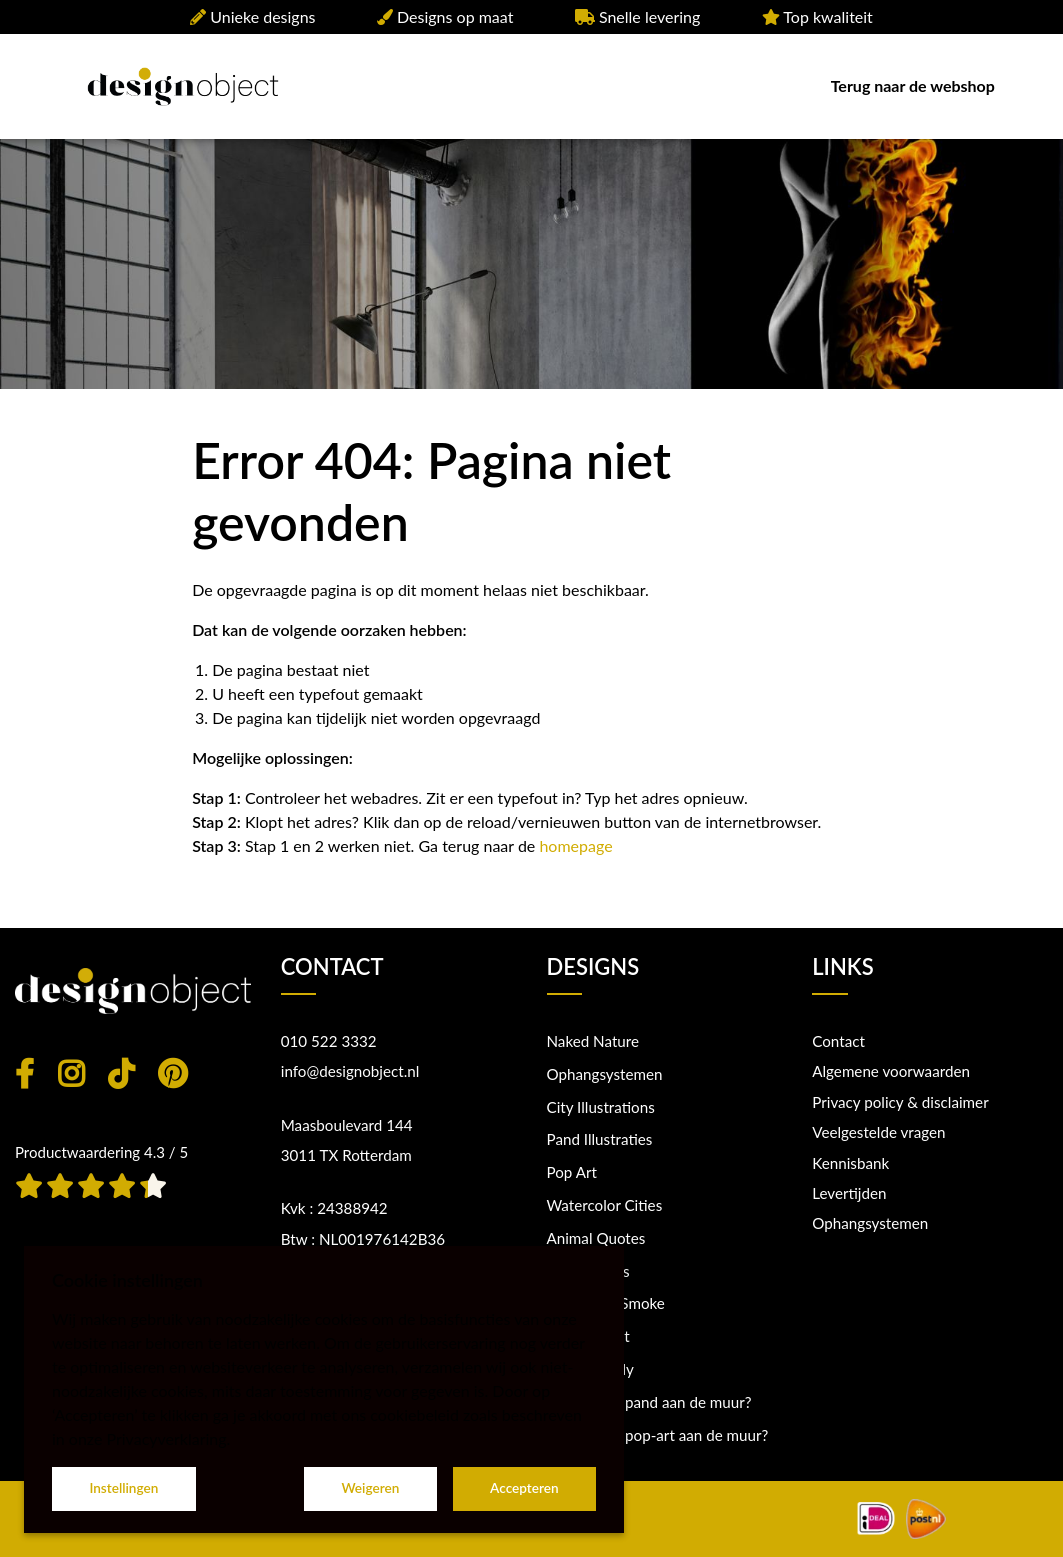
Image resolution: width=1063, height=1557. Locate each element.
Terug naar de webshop (913, 85)
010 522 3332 (329, 1041)
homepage (575, 845)
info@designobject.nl (350, 1071)
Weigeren (370, 1488)
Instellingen (123, 1488)
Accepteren (524, 1488)
